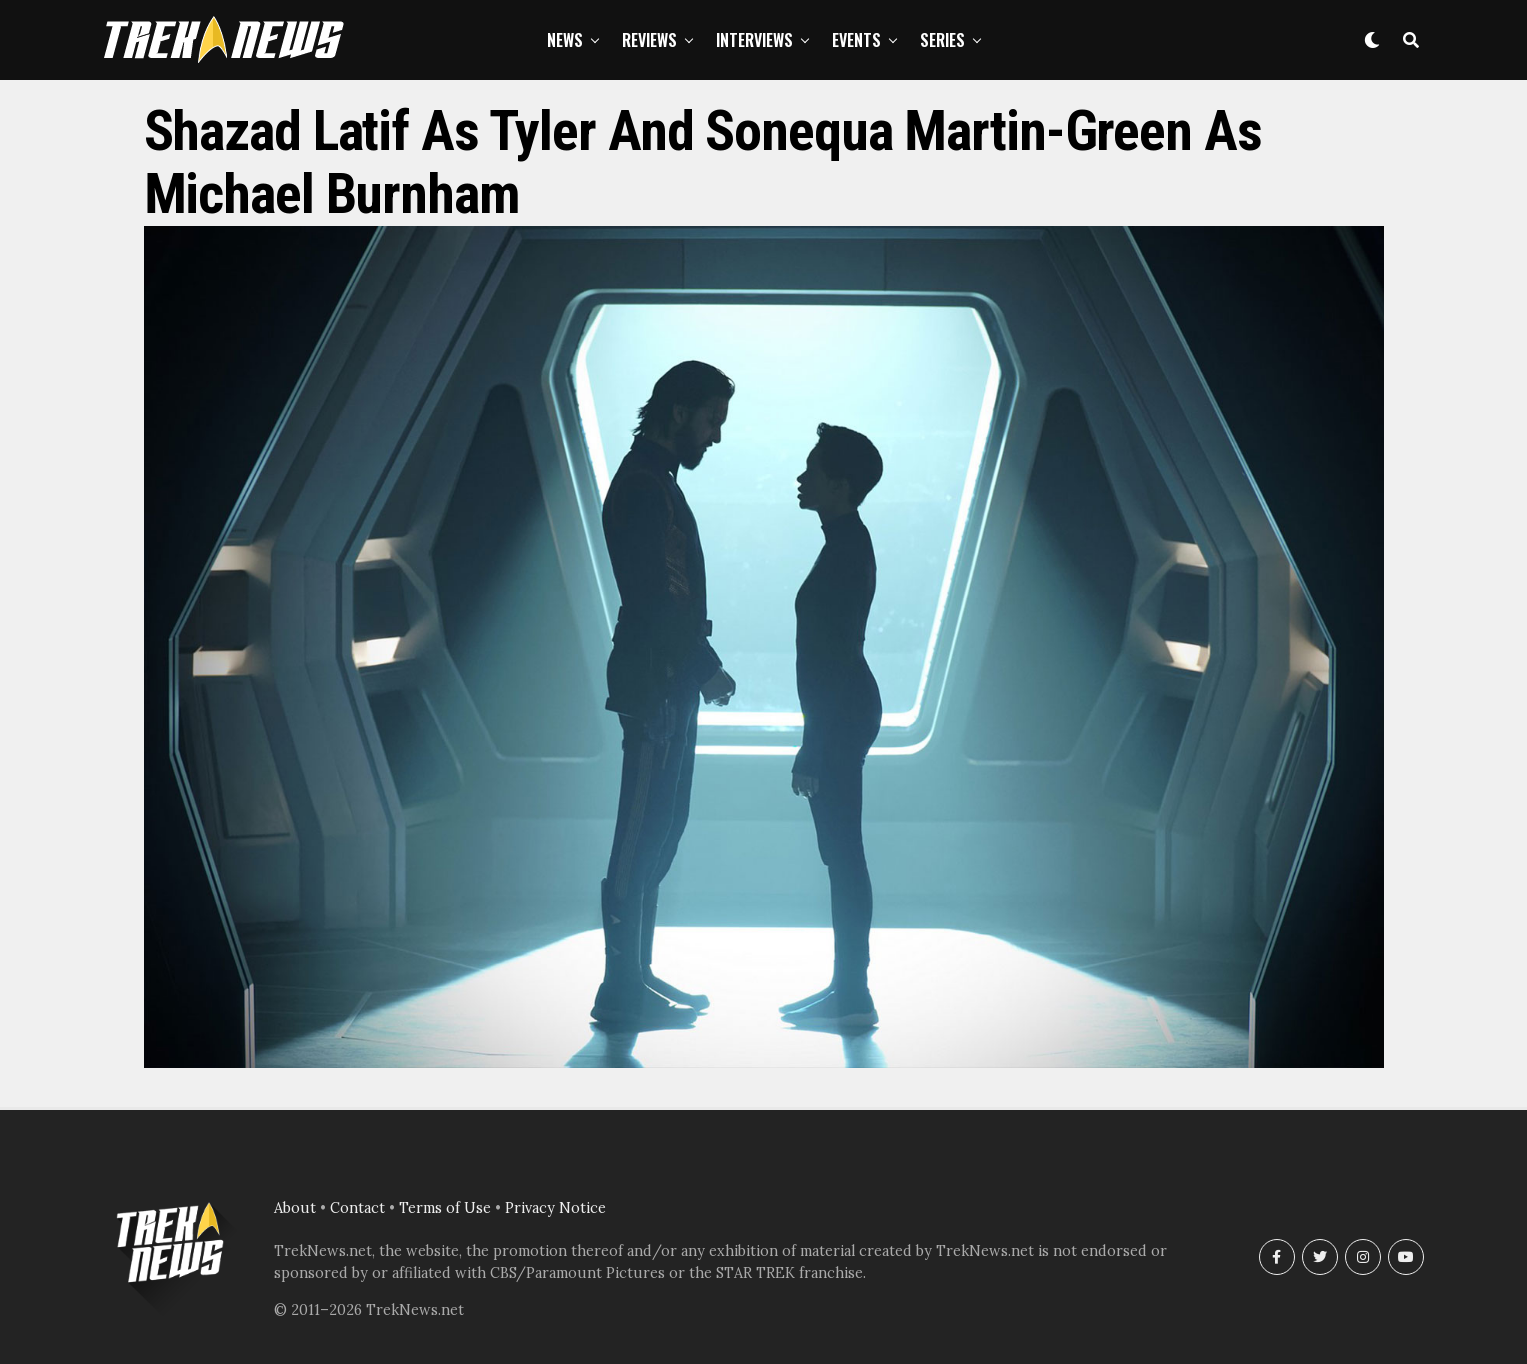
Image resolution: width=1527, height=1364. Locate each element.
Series (942, 40)
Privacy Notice (555, 1208)
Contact (357, 1208)
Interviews (754, 40)
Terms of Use (445, 1208)
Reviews (649, 40)
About (295, 1208)
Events (856, 40)
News (565, 40)
